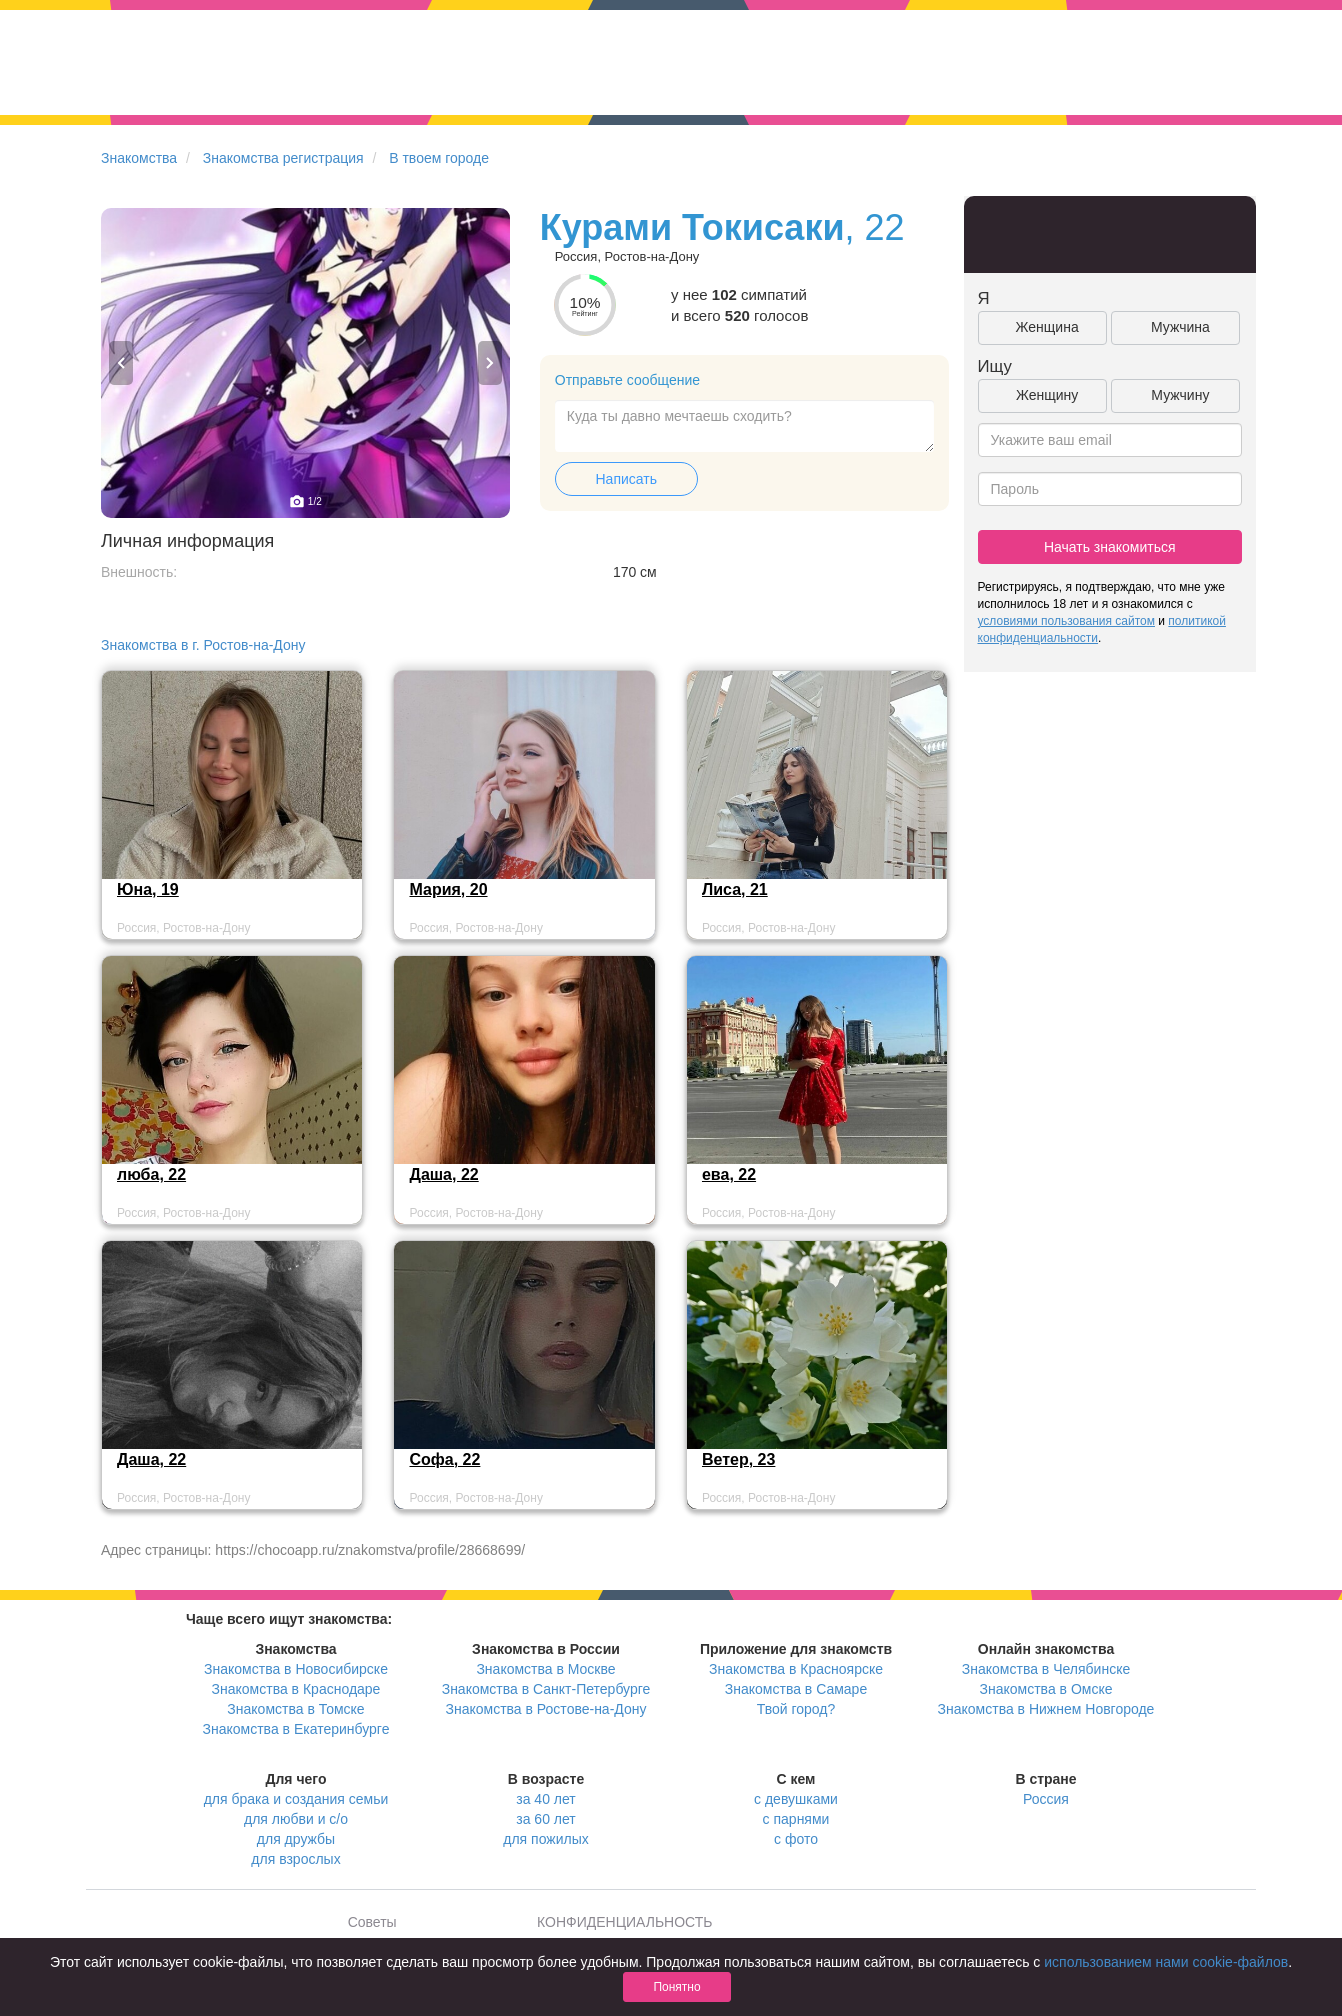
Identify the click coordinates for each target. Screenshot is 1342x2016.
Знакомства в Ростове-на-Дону (546, 1709)
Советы (372, 1922)
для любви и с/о (296, 1819)
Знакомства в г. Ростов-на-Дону (203, 645)
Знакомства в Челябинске (1046, 1669)
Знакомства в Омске (1046, 1689)
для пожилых (545, 1839)
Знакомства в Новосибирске (296, 1669)
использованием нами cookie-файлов (1166, 1962)
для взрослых (295, 1859)
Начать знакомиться (1110, 547)
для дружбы (296, 1839)
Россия (1046, 1799)
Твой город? (796, 1709)
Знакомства (139, 158)
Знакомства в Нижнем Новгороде (1046, 1709)
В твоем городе (439, 158)
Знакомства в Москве (545, 1669)
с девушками (796, 1799)
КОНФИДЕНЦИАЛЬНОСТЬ (624, 1922)
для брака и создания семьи (296, 1799)
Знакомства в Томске (295, 1709)
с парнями (796, 1819)
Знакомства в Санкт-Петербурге (546, 1689)
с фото (796, 1839)
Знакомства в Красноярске (796, 1669)
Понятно (676, 1987)
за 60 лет (545, 1819)
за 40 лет (545, 1799)
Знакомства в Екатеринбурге (296, 1729)
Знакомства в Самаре (796, 1689)
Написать (626, 479)
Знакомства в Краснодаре (296, 1689)
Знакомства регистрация (283, 158)
